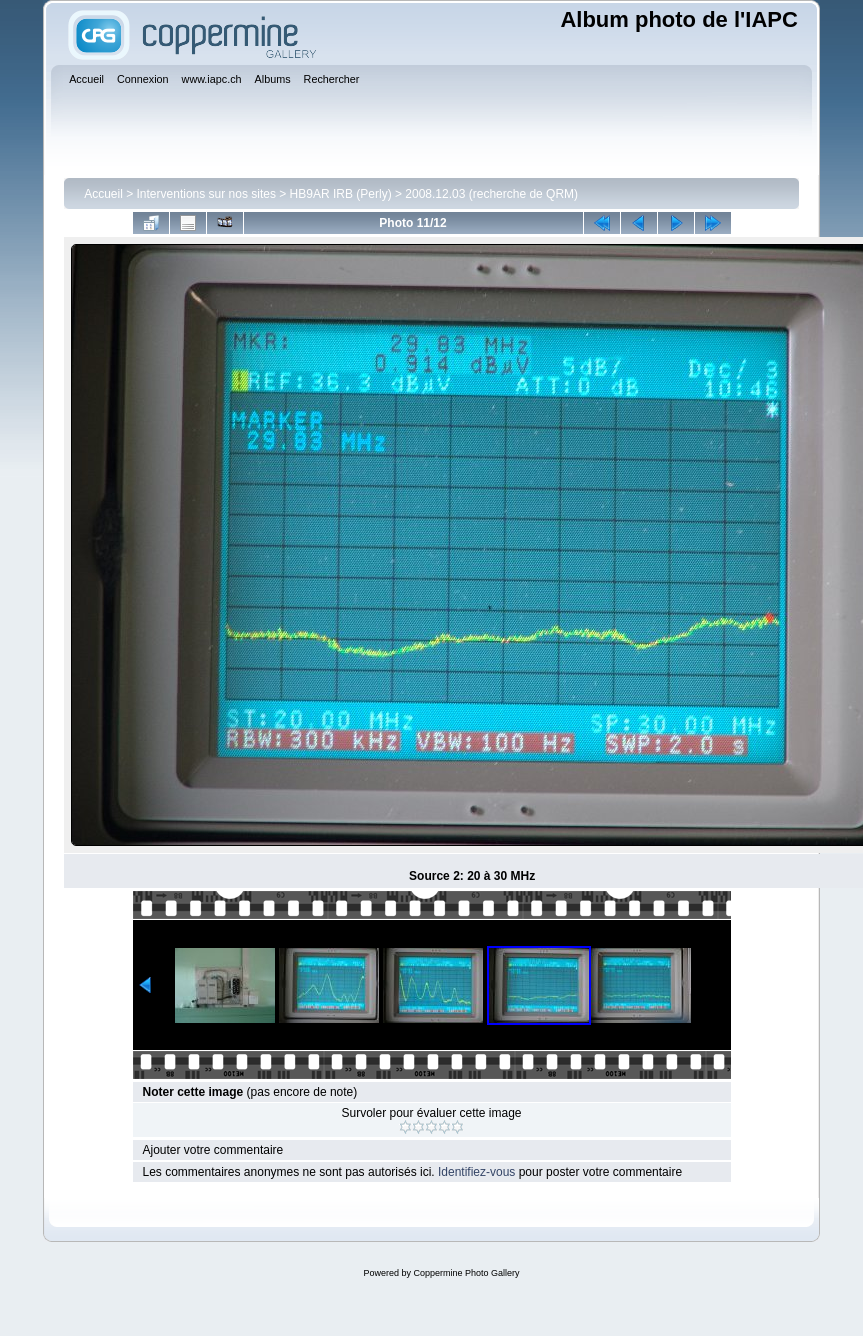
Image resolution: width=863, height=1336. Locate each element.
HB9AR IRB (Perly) (341, 194)
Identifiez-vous (476, 1172)
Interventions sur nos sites (206, 194)
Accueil (103, 194)
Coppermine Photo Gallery (466, 1273)
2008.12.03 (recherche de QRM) (491, 194)
